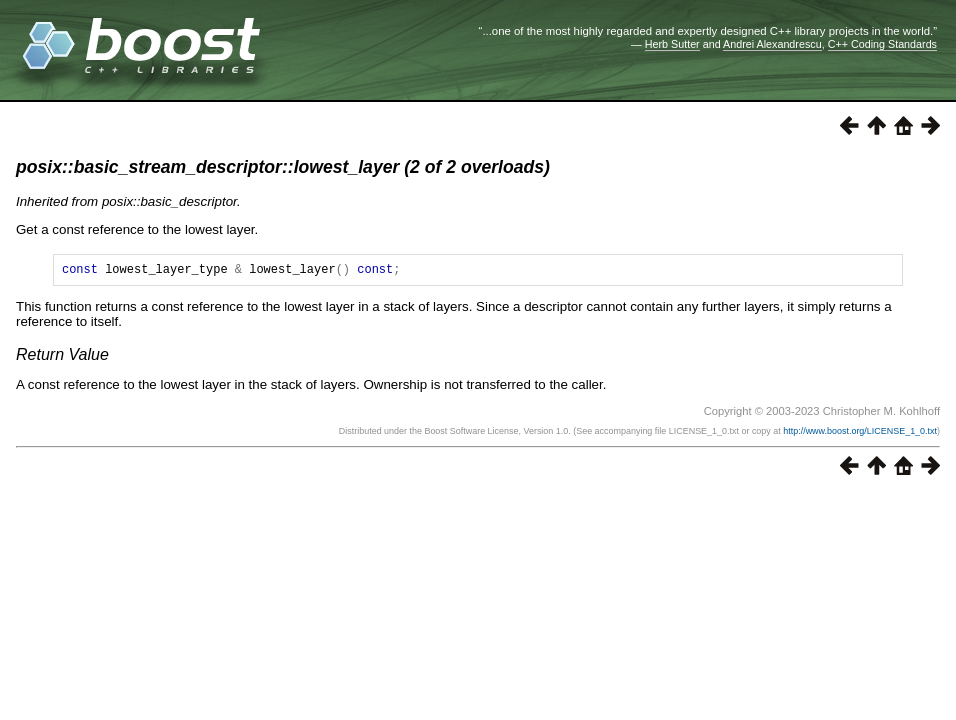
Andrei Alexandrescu (772, 44)
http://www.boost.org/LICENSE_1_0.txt (860, 434)
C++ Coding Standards (882, 44)
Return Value (62, 357)
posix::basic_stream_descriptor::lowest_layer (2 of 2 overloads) (283, 167)
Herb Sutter (672, 44)
